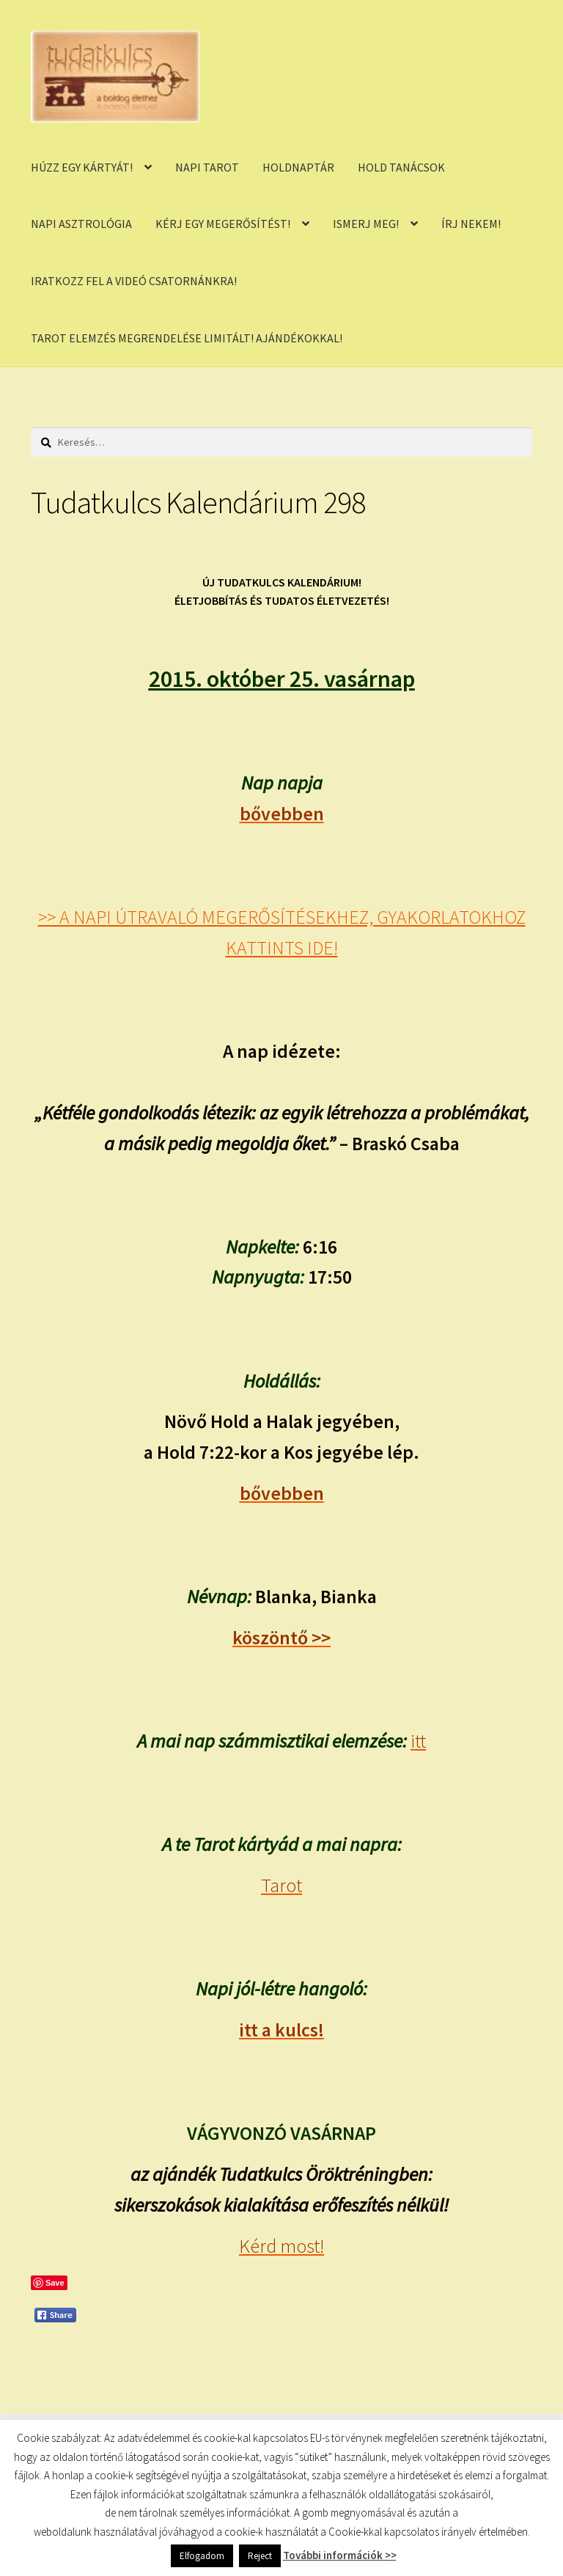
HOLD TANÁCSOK (401, 167)
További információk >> (340, 2555)
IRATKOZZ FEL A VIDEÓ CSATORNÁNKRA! (134, 280)
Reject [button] (260, 2556)
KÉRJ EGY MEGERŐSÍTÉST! (222, 223)
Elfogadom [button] (202, 2556)
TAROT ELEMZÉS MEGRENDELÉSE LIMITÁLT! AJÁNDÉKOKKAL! (186, 338)
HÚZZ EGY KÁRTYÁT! (82, 167)
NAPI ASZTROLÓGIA (81, 223)
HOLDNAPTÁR (298, 167)
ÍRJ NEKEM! (471, 223)
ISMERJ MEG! (366, 223)
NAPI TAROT (207, 167)
